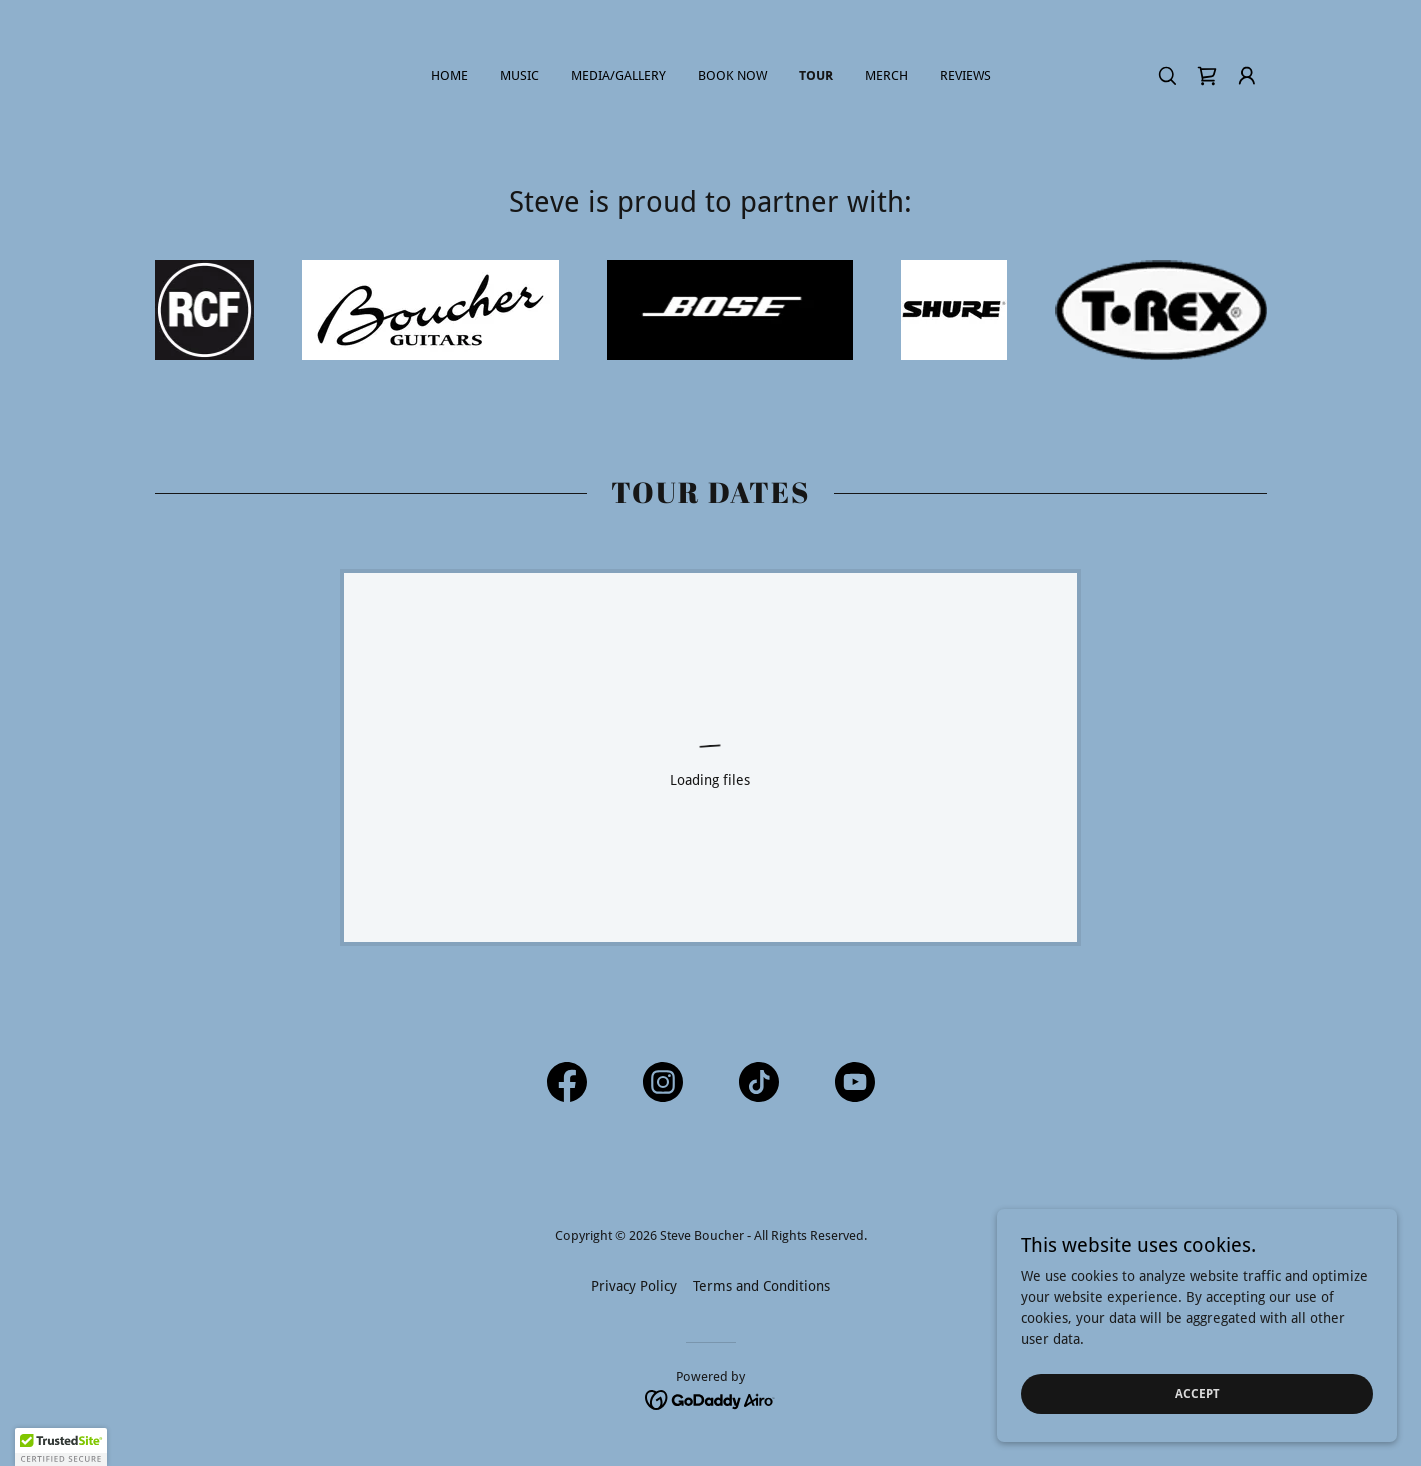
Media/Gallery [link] (618, 75)
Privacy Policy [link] (634, 1286)
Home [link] (449, 75)
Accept (1197, 1394)
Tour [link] (816, 75)
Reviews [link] (965, 75)
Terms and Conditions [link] (761, 1286)
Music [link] (519, 75)
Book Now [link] (732, 75)
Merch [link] (886, 75)
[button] (1247, 76)
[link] (1207, 76)
